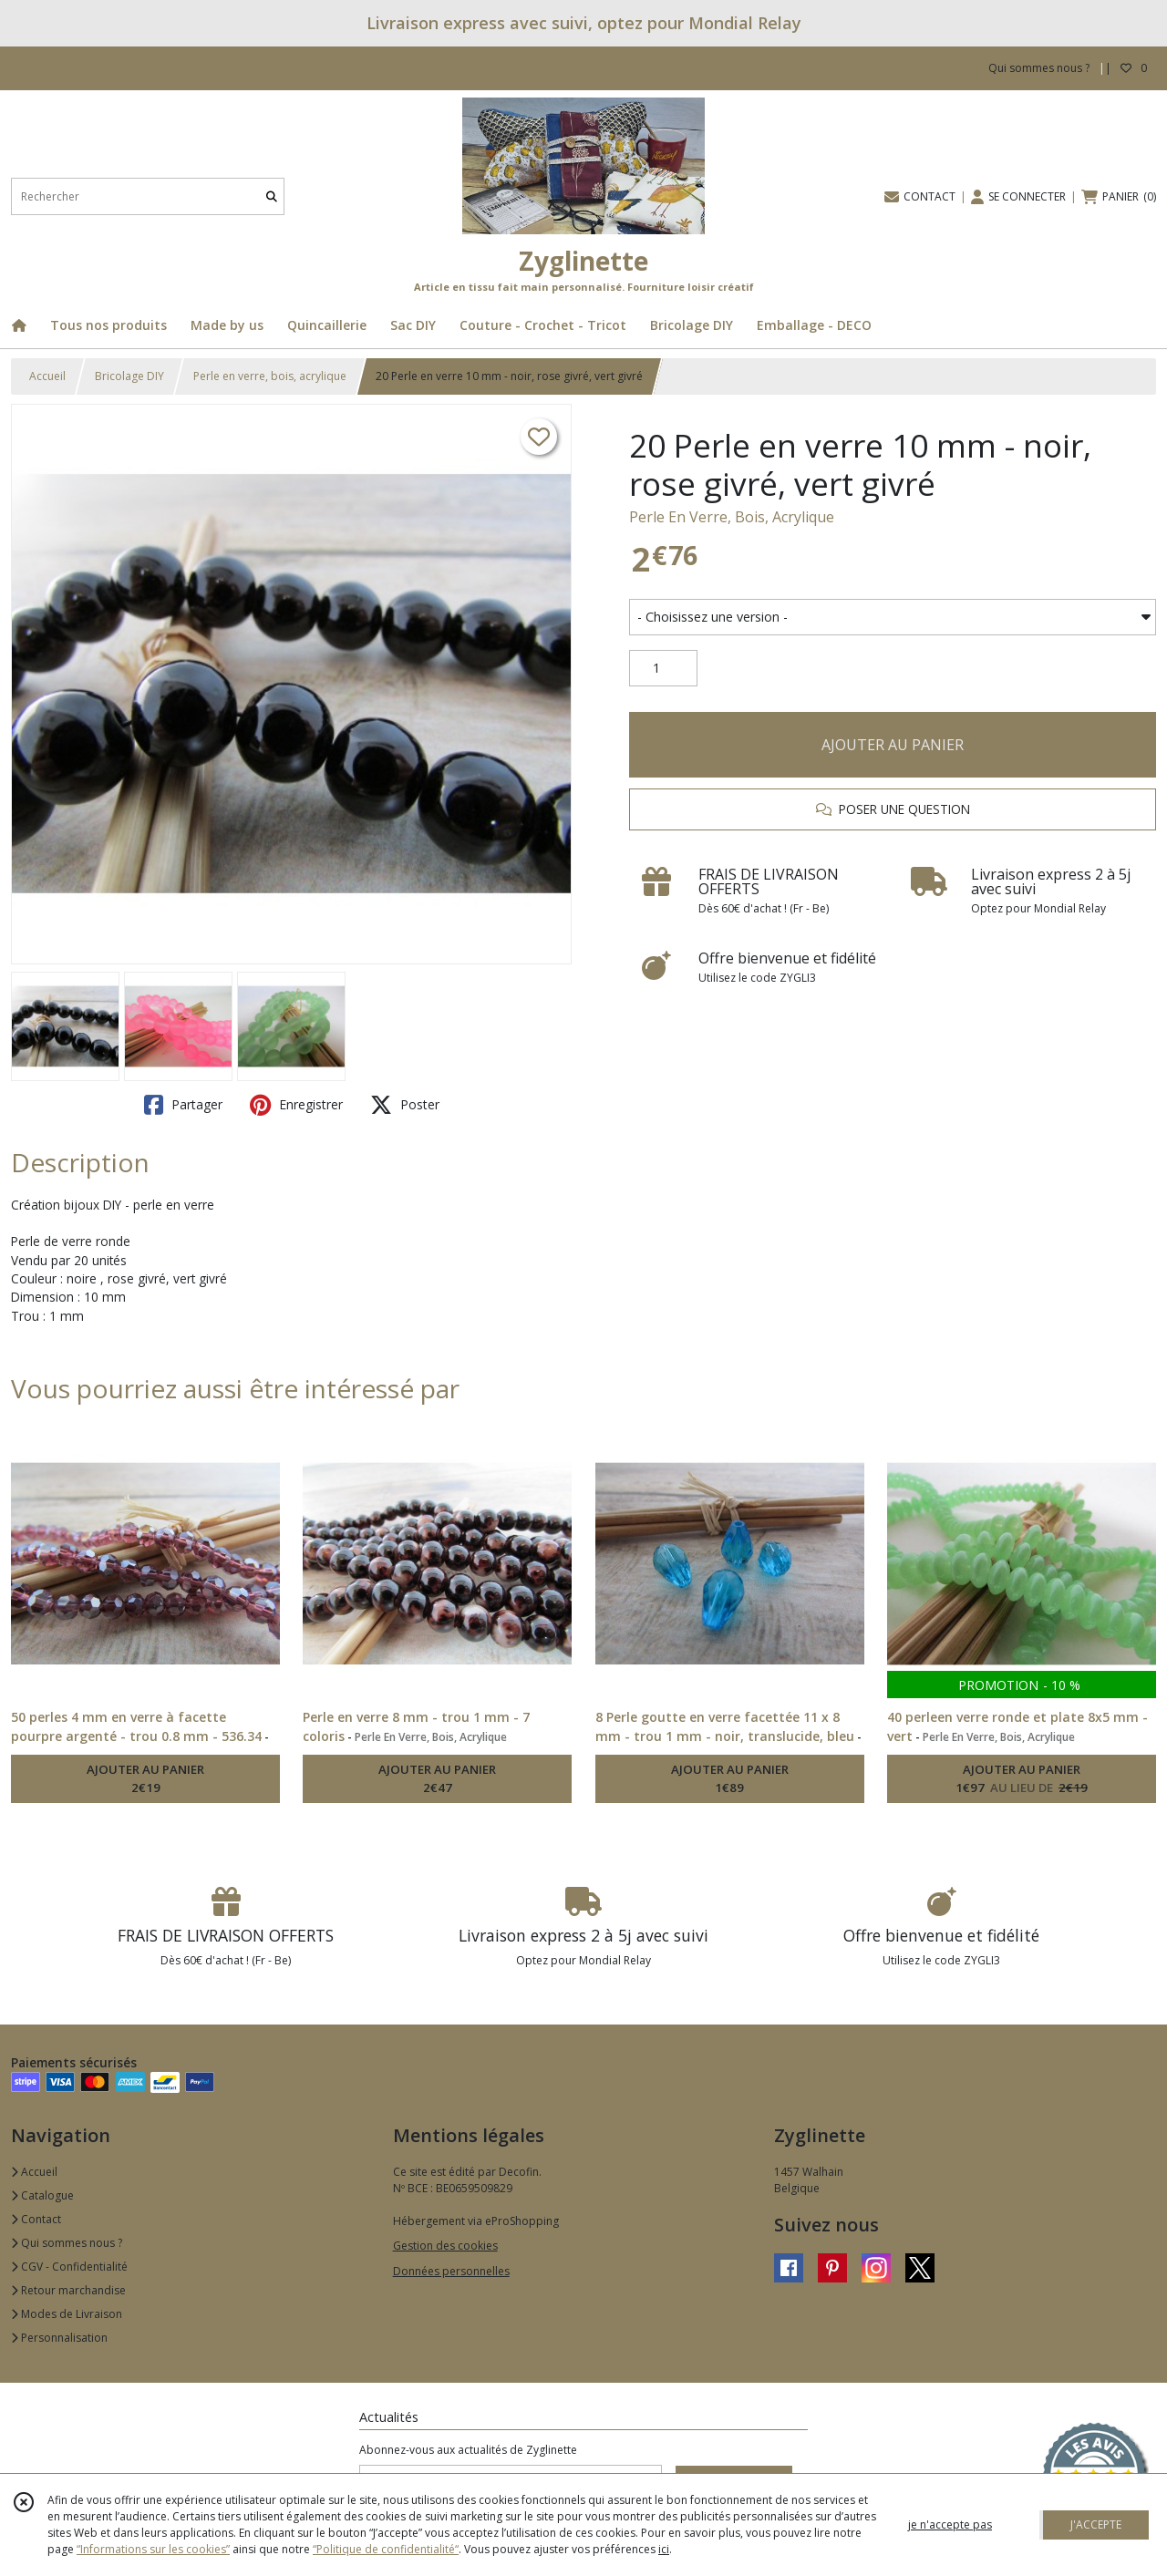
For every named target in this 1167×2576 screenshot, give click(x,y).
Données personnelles (451, 2271)
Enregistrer (296, 1105)
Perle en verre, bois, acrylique (269, 376)
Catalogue (42, 2195)
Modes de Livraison (66, 2314)
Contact (36, 2219)
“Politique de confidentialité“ (386, 2549)
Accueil (47, 376)
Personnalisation (59, 2337)
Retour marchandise (68, 2290)
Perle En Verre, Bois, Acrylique (731, 517)
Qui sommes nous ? (66, 2243)
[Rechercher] (272, 196)
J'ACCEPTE (1095, 2524)
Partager (183, 1105)
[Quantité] (663, 668)
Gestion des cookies (445, 2245)
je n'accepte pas (950, 2524)
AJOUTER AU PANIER (892, 745)
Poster (404, 1105)
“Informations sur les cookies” (153, 2549)
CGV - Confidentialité (69, 2266)
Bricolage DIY (129, 376)
